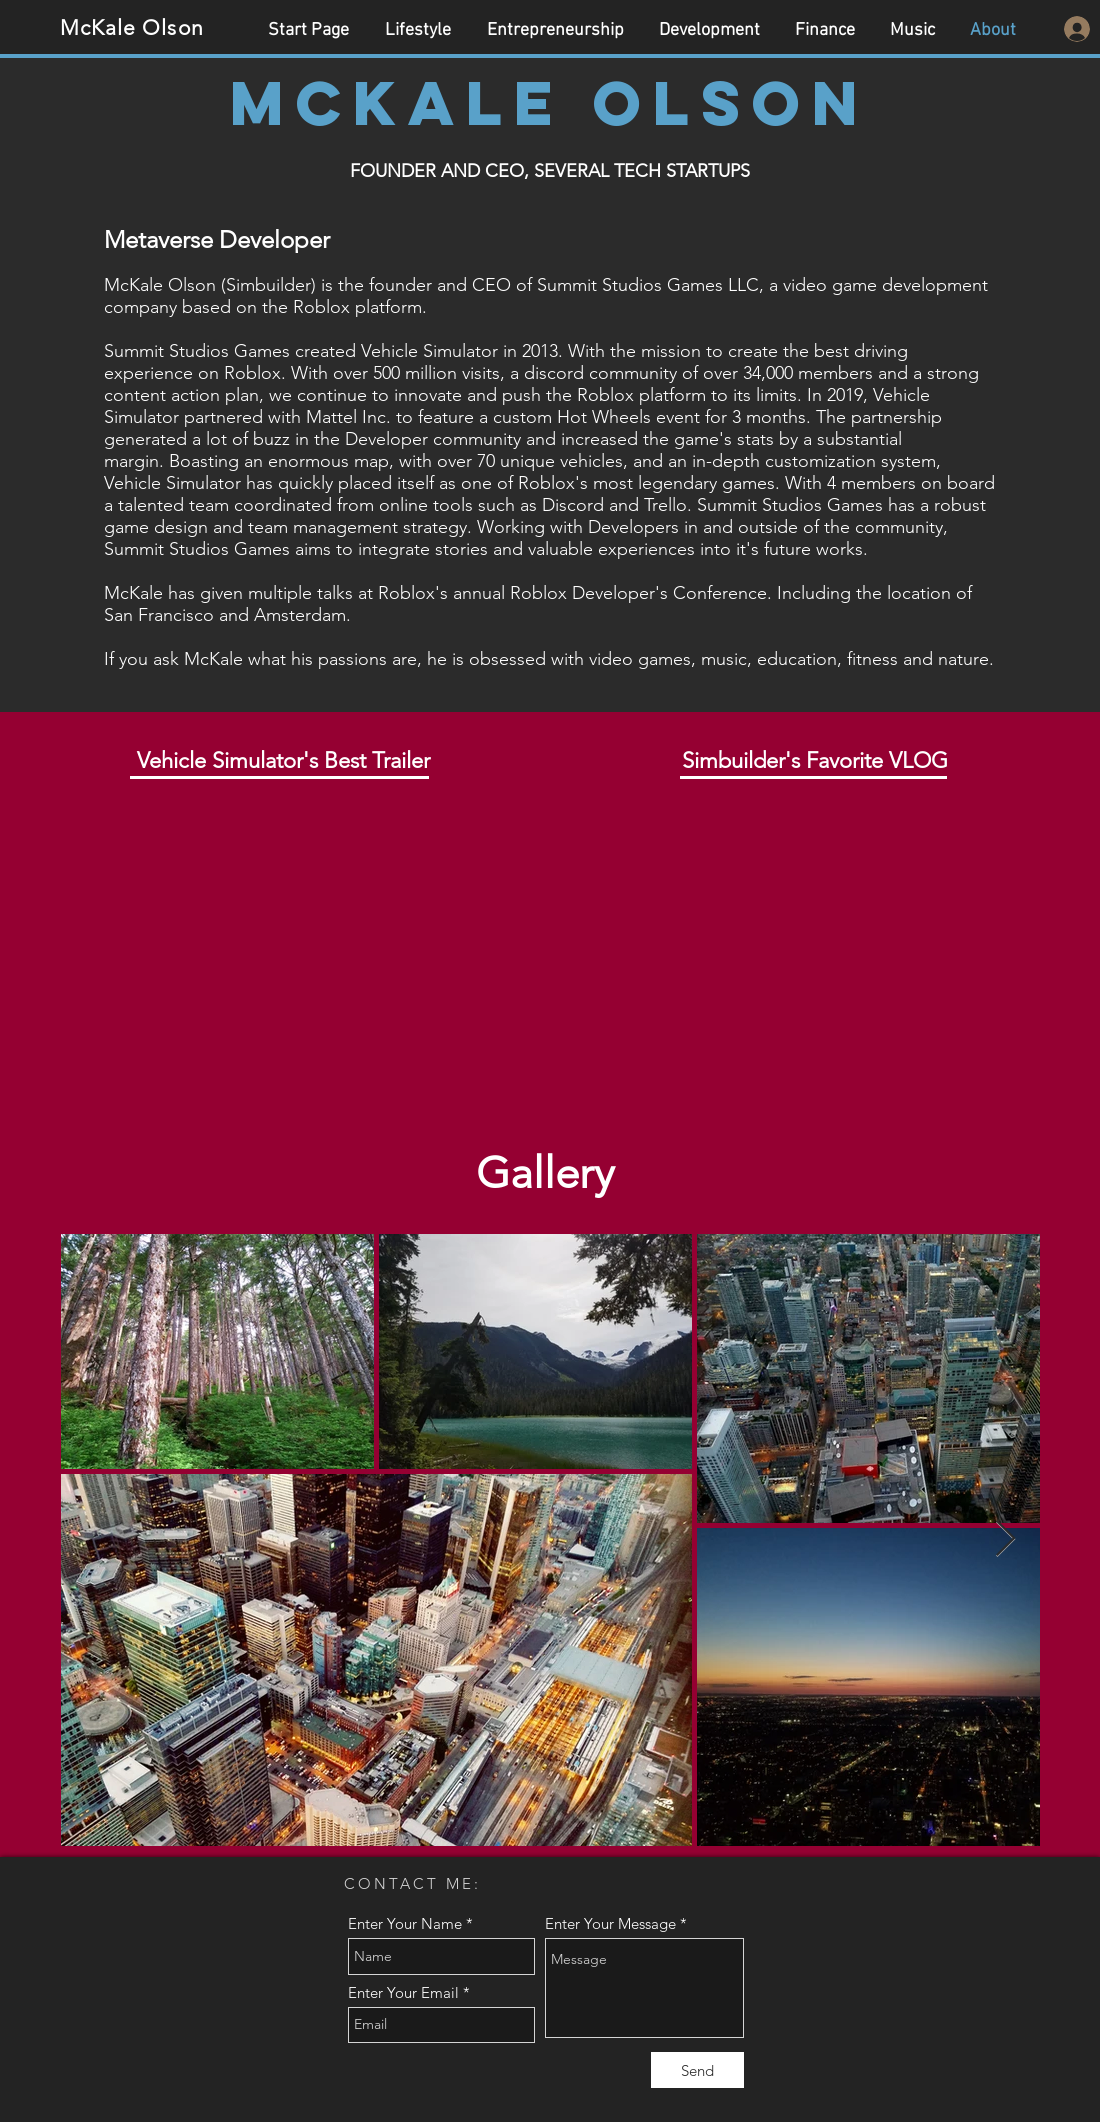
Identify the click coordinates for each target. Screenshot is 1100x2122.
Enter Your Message (610, 1923)
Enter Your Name (405, 1923)
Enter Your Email (403, 1992)
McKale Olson (132, 27)
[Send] (697, 2070)
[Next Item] (1005, 1539)
